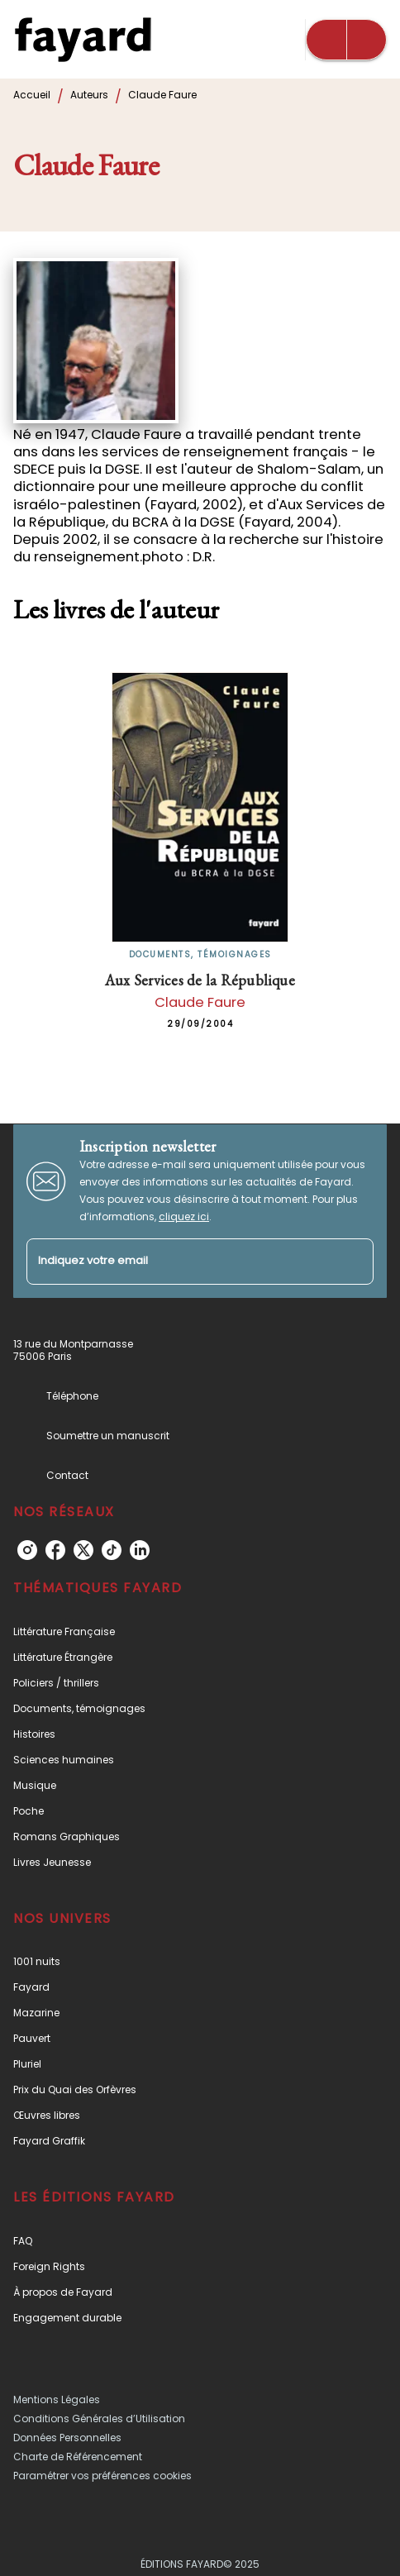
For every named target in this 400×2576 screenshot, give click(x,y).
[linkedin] (140, 1550)
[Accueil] (82, 39)
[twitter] (83, 1550)
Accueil (31, 95)
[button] (200, 1631)
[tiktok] (112, 1550)
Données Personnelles (67, 2438)
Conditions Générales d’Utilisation (99, 2418)
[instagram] (27, 1550)
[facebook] (55, 1550)
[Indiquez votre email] (179, 1262)
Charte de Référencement (77, 2457)
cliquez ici (184, 1216)
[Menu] (346, 39)
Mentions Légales (56, 2399)
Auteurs (89, 95)
